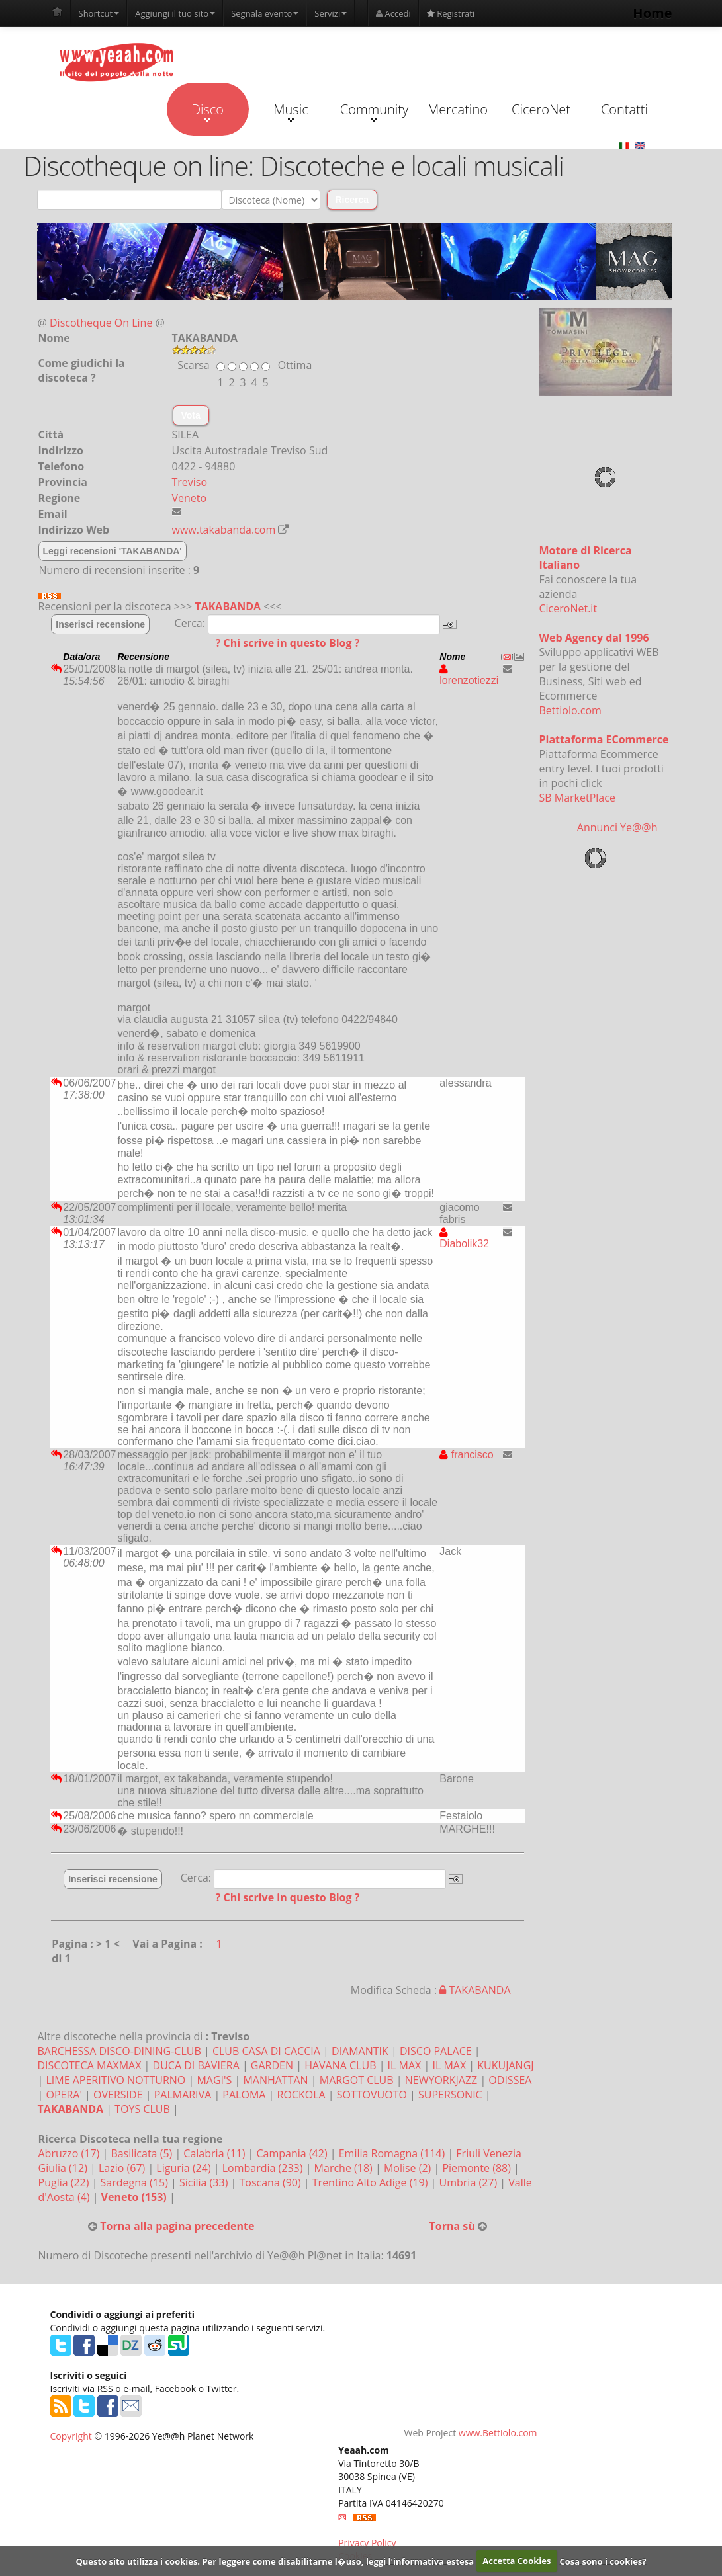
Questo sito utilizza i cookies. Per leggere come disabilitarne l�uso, (219, 2561)
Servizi (330, 13)
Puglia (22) (65, 2182)
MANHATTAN (275, 2080)
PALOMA (243, 2094)
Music (290, 111)
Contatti (624, 109)
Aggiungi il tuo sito (175, 13)
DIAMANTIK (360, 2051)
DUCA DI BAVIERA (196, 2065)
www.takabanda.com (224, 529)
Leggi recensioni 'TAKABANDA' (112, 551)
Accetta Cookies (516, 2561)
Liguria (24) (184, 2168)
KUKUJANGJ (505, 2065)
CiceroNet (541, 109)
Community (374, 111)
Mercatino (458, 109)
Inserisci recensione (100, 624)
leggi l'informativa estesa (420, 2561)
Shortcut (99, 13)
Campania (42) (293, 2153)
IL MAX (405, 2065)
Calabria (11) (215, 2153)
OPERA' (63, 2094)
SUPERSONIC (450, 2094)
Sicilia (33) (205, 2182)
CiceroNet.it (568, 608)
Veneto (189, 498)
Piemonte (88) (478, 2168)
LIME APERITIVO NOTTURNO (115, 2080)
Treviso (190, 482)
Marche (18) (344, 2168)
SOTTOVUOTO (372, 2094)
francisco (466, 1454)
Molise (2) (409, 2168)
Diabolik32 (464, 1238)
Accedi (393, 13)
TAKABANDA (228, 606)
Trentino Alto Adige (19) (371, 2182)
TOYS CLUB (142, 2109)
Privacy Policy (367, 2542)
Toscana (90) (271, 2182)
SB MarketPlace (577, 797)
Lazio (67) (123, 2168)
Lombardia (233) (264, 2168)
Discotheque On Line (101, 322)
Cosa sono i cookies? (603, 2561)
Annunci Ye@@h (617, 827)
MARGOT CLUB (357, 2080)
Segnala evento (264, 13)
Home (652, 13)
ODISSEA (509, 2080)
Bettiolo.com (570, 710)
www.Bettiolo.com (498, 2433)
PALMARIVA (183, 2094)
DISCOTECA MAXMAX (90, 2065)
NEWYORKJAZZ (441, 2080)
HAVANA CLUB (340, 2065)
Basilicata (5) (143, 2153)
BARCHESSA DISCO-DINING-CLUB (119, 2051)
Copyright (71, 2436)
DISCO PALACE (436, 2051)
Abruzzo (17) (70, 2153)
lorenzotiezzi (468, 674)
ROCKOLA (301, 2094)
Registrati (450, 13)
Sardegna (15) (136, 2182)
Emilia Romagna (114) (393, 2153)
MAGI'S (214, 2080)
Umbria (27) (469, 2182)
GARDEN (272, 2065)
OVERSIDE (118, 2094)
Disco (207, 111)
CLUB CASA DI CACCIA (266, 2051)
